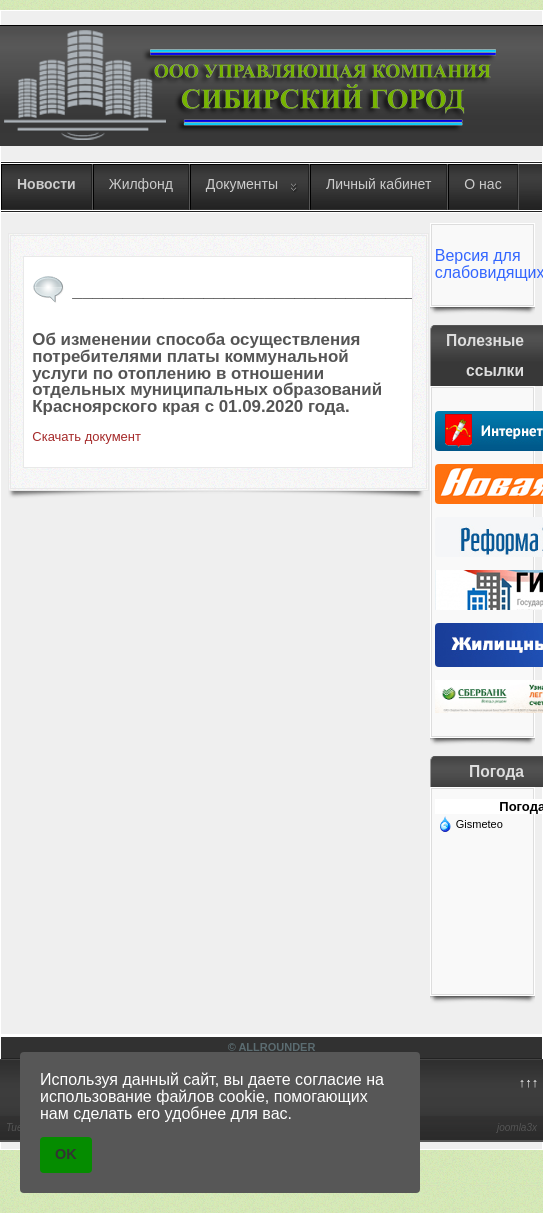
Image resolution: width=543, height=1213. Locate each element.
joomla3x (517, 1127)
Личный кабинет (378, 184)
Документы (242, 184)
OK (66, 1154)
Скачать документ (86, 436)
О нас (482, 184)
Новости (46, 184)
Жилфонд (141, 184)
